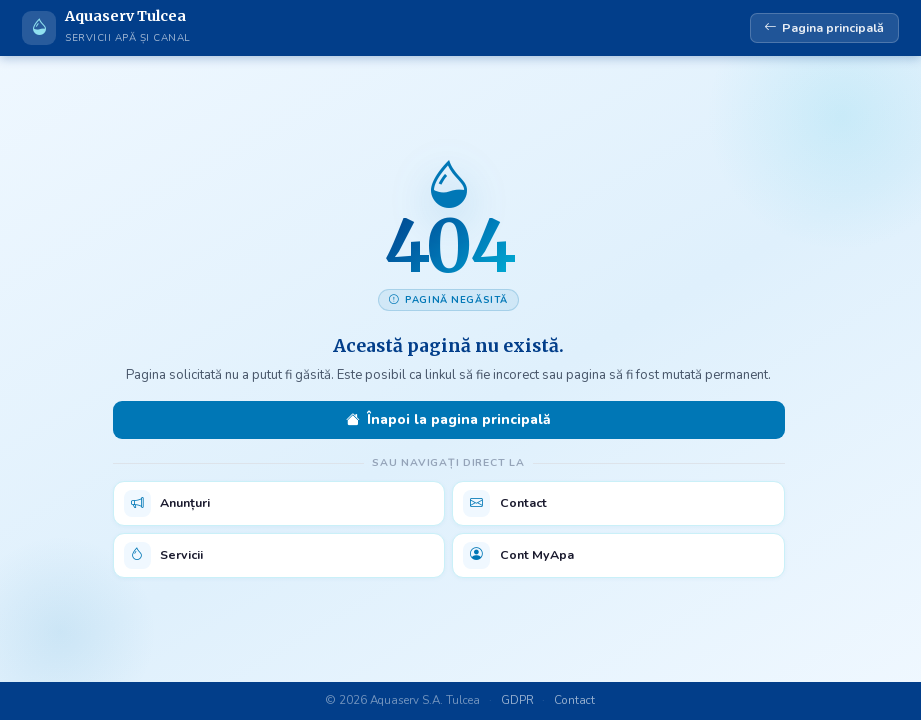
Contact (505, 503)
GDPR (517, 700)
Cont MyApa (518, 555)
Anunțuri (167, 503)
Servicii (164, 555)
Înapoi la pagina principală (448, 420)
